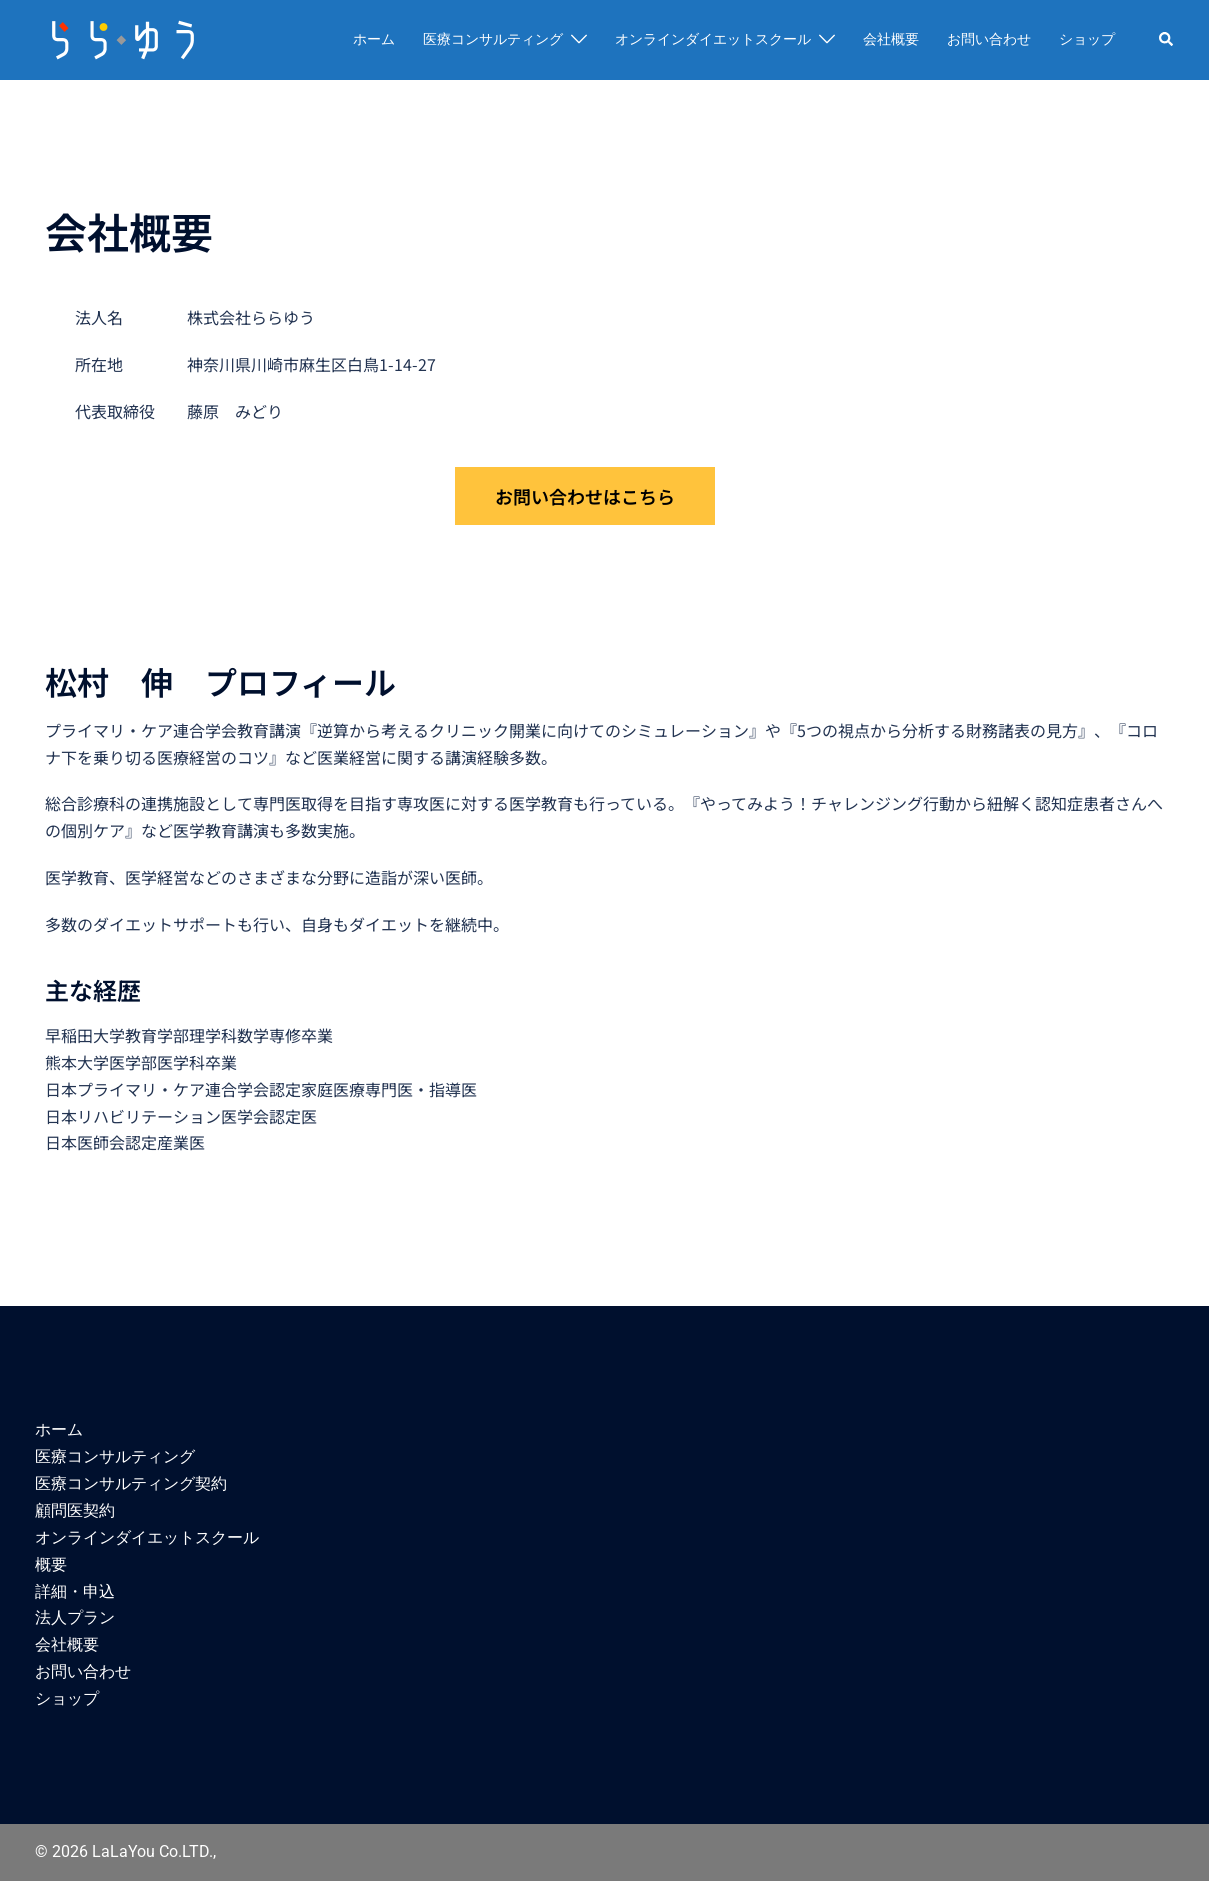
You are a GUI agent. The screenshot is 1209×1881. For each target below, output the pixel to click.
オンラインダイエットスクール (713, 39)
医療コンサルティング (493, 39)
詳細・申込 (75, 1591)
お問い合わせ (989, 39)
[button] (1167, 40)
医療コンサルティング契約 (131, 1483)
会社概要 (891, 39)
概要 (51, 1564)
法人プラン (75, 1617)
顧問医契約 (75, 1510)
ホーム (374, 39)
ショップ (1087, 39)
